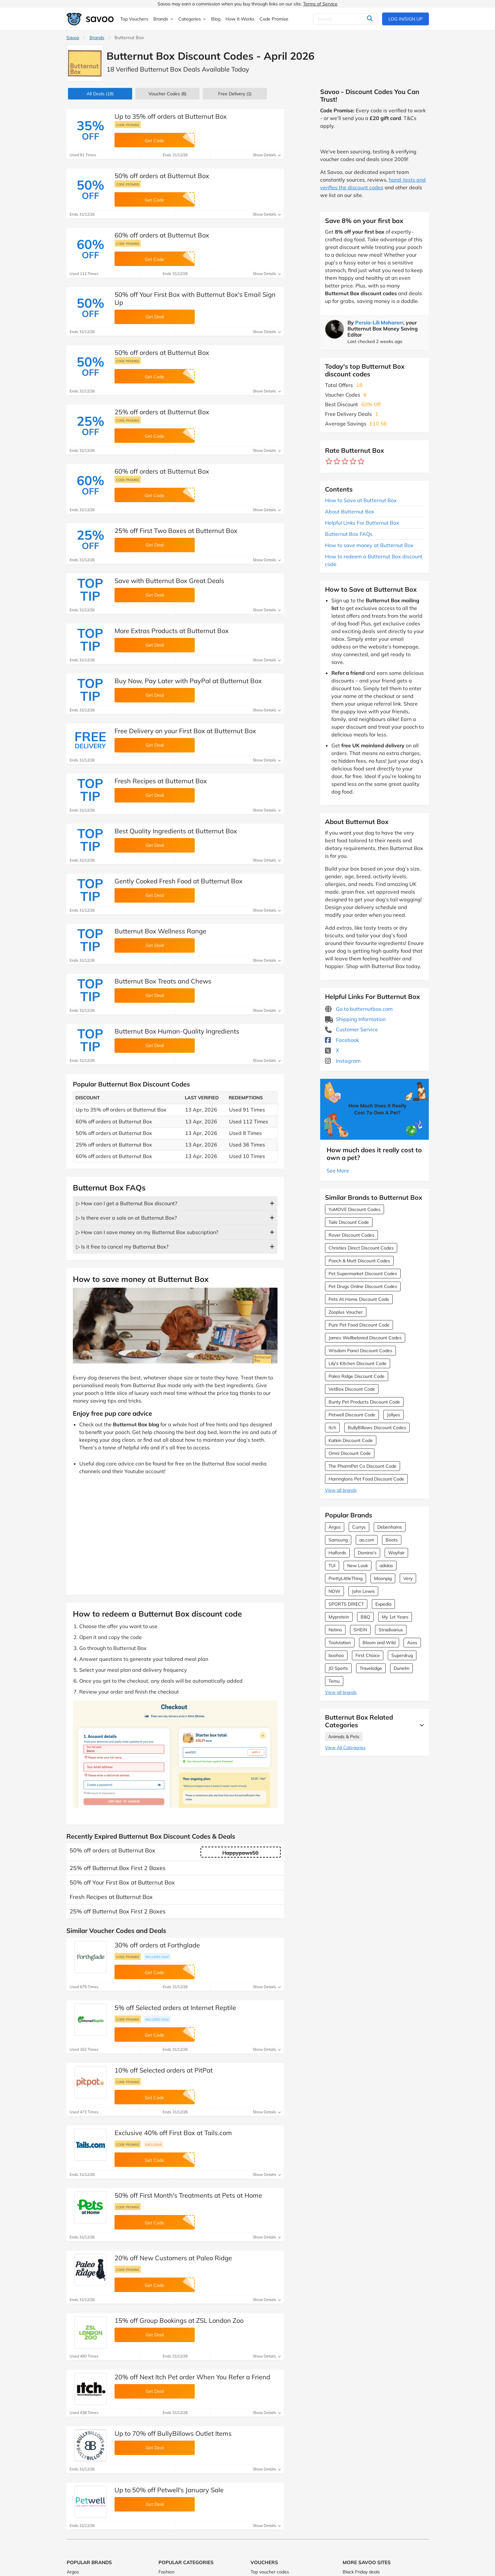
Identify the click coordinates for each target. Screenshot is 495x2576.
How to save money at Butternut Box (369, 545)
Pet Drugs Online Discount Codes (363, 1286)
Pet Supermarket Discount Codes (363, 1273)
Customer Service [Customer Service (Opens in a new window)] (351, 1029)
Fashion (166, 2572)
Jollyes (393, 1415)
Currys (359, 1527)
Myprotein (339, 1617)
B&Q (365, 1617)
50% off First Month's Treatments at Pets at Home (188, 2195)
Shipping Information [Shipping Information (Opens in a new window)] (355, 1019)
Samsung (338, 1540)
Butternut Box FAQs (348, 534)
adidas (386, 1565)
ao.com (366, 1540)
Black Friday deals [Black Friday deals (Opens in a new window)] (361, 2572)
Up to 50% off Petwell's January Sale (169, 2490)
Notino (335, 1630)
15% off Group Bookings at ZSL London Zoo (179, 2320)
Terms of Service (320, 4)
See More (338, 1170)
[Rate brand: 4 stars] (353, 461)
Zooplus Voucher (346, 1312)
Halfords (337, 1553)
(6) (167, 94)
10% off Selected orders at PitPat (164, 2070)
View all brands (341, 1490)
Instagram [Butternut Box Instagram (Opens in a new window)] (343, 1061)
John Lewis (363, 1591)
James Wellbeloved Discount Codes (365, 1338)
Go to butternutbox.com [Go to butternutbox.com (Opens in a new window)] (359, 1009)
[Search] (345, 19)
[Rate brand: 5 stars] (361, 461)
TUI (332, 1565)
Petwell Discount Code (352, 1415)
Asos (412, 1642)
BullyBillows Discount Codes (377, 1427)
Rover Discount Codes (351, 1235)
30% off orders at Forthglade (157, 1945)
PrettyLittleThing (346, 1578)
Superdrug (402, 1655)
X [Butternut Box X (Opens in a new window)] (332, 1050)
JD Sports (338, 1668)
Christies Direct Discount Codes (361, 1248)
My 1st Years (395, 1617)
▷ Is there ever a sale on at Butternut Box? (126, 1218)
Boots (392, 1540)
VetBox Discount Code (352, 1389)
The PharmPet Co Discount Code (363, 1466)
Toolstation (340, 1642)
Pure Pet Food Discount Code (359, 1325)
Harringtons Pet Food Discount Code (366, 1479)
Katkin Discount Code (351, 1440)
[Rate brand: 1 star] (329, 461)
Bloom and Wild (379, 1642)
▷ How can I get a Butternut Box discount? (126, 1203)
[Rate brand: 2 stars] (337, 461)
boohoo (336, 1655)
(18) (100, 94)
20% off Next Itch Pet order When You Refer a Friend (192, 2377)
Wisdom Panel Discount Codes (360, 1350)
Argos (335, 1527)
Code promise (127, 125)
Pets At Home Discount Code (359, 1299)
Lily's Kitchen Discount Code (358, 1363)
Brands (97, 37)
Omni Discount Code (350, 1453)
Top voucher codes (270, 2572)
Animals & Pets (343, 1736)
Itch (332, 1427)
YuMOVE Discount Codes (354, 1209)
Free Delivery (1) (235, 94)
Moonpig (383, 1578)
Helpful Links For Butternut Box (362, 522)
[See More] (420, 1725)
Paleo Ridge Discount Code (357, 1376)
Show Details (267, 154)
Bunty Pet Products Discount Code (364, 1402)
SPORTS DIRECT (346, 1604)
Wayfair (396, 1553)
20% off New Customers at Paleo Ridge (173, 2258)
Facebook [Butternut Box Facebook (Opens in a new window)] (342, 1040)
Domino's (367, 1553)
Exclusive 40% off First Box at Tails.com (173, 2133)
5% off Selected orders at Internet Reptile (175, 2008)
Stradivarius (391, 1630)
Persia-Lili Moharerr (379, 322)
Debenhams (389, 1527)
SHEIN (360, 1630)
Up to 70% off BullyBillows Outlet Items (173, 2433)
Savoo (72, 37)
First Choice (367, 1655)
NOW (334, 1591)
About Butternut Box (349, 511)
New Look (357, 1565)
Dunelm (401, 1668)
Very (408, 1578)
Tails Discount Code (349, 1222)
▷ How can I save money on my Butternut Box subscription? (147, 1232)
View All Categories (345, 1747)
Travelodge (371, 1668)
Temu (334, 1681)
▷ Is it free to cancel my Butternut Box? (122, 1246)
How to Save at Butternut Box (361, 500)
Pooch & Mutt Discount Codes (359, 1261)
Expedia (383, 1604)
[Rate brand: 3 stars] (345, 461)
